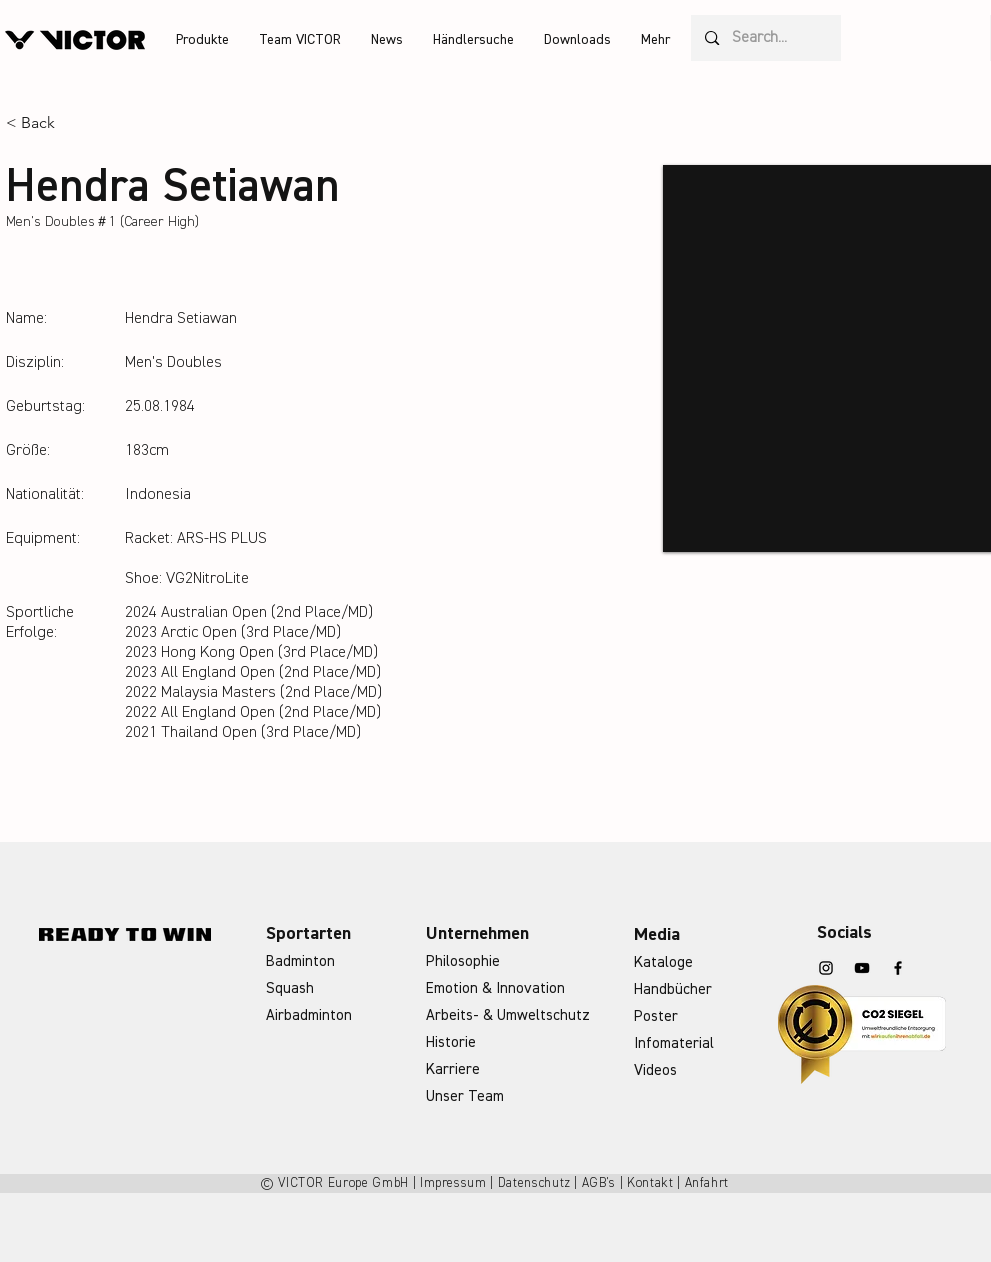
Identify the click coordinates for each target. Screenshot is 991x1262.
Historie (451, 1042)
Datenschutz (534, 1183)
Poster (656, 1016)
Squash (290, 988)
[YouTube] (862, 968)
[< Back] (45, 123)
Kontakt (650, 1183)
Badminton (300, 961)
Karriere (453, 1069)
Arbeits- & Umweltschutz (508, 1015)
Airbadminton (309, 1015)
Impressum (453, 1183)
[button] (202, 40)
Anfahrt (707, 1183)
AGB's (599, 1183)
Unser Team (465, 1096)
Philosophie (463, 961)
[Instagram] (826, 968)
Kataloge (663, 962)
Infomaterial (674, 1043)
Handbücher (673, 989)
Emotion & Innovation (495, 988)
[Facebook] (898, 968)
